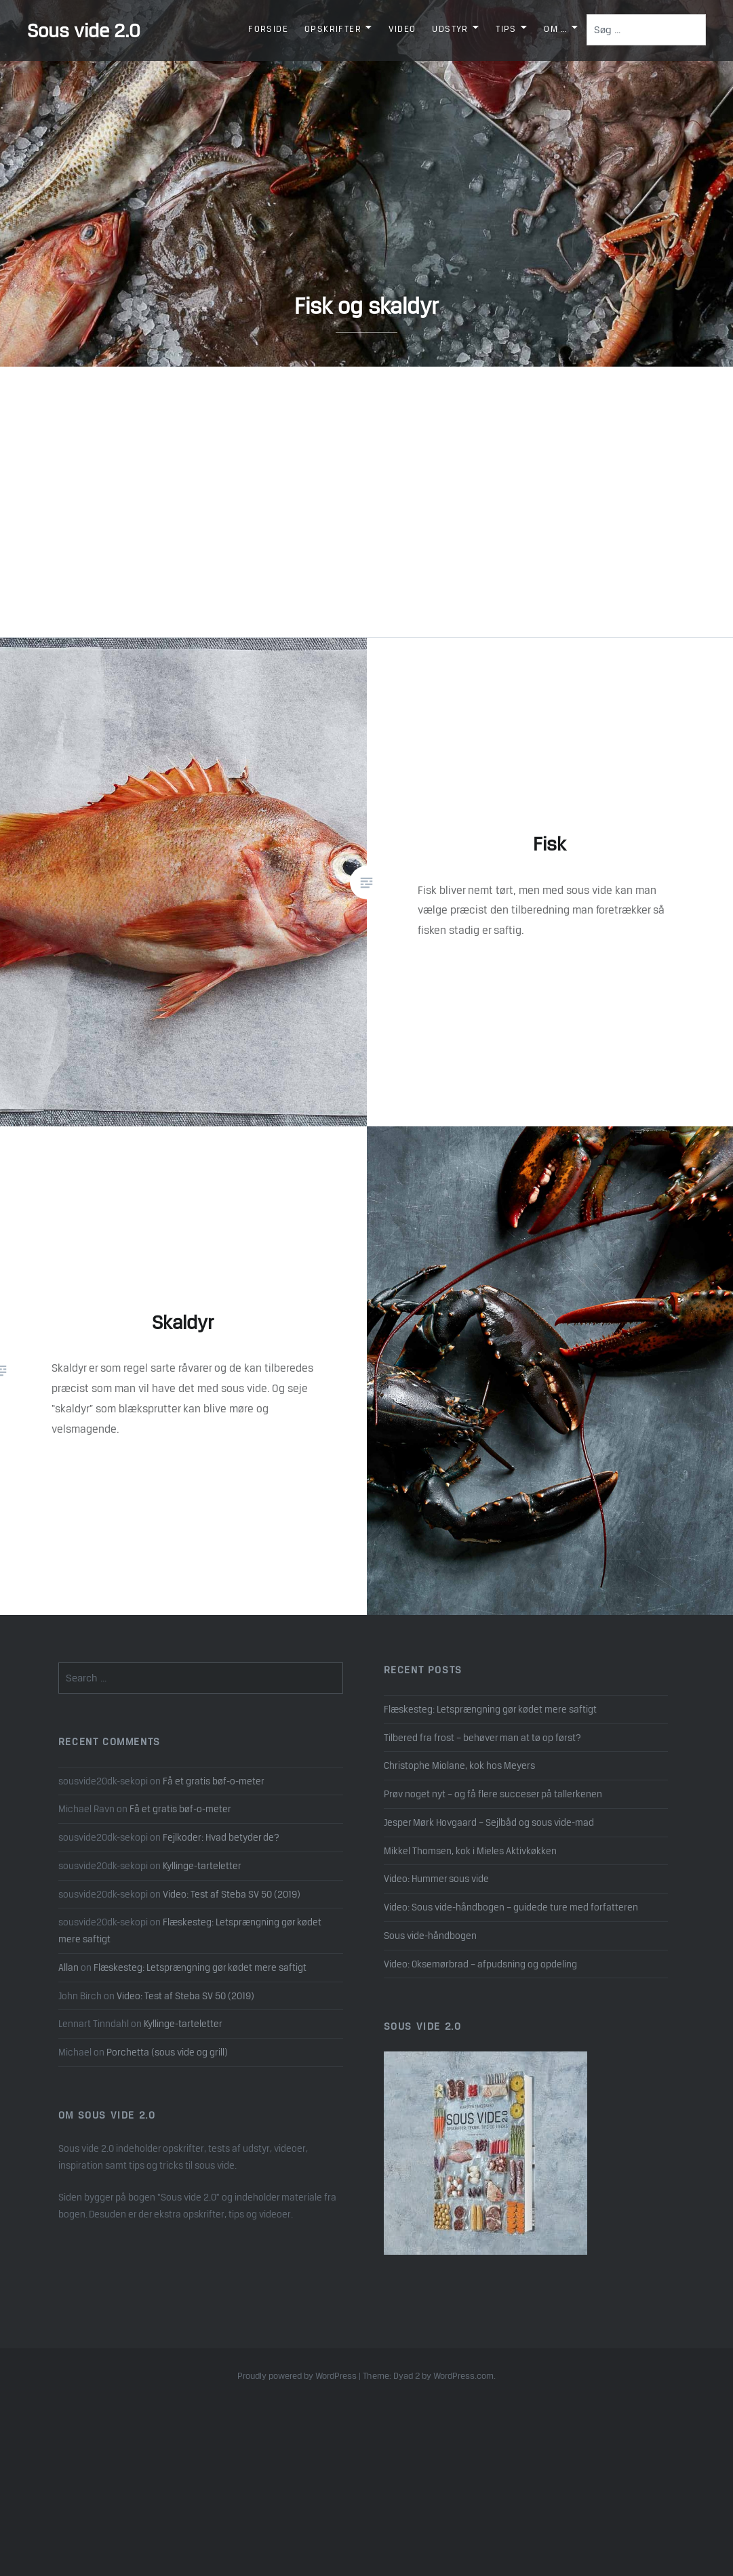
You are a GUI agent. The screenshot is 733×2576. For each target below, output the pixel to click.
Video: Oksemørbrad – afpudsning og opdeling (480, 1964)
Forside (268, 29)
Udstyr (450, 29)
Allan (68, 1967)
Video (402, 29)
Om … (556, 29)
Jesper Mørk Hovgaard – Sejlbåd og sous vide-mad (489, 1822)
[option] (366, 183)
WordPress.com (463, 2376)
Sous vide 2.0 (83, 30)
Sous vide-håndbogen (430, 1935)
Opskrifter (332, 29)
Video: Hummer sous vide (436, 1878)
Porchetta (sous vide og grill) (167, 2052)
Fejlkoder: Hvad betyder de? (221, 1837)
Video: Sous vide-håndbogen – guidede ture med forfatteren (511, 1907)
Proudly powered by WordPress (297, 2376)
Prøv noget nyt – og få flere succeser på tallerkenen (493, 1793)
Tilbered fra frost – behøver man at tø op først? (482, 1737)
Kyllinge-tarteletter (202, 1865)
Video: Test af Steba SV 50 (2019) (231, 1894)
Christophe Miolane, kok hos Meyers (459, 1765)
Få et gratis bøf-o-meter (213, 1781)
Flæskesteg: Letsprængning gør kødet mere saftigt (490, 1709)
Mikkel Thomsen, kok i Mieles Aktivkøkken (470, 1850)
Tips (506, 29)
